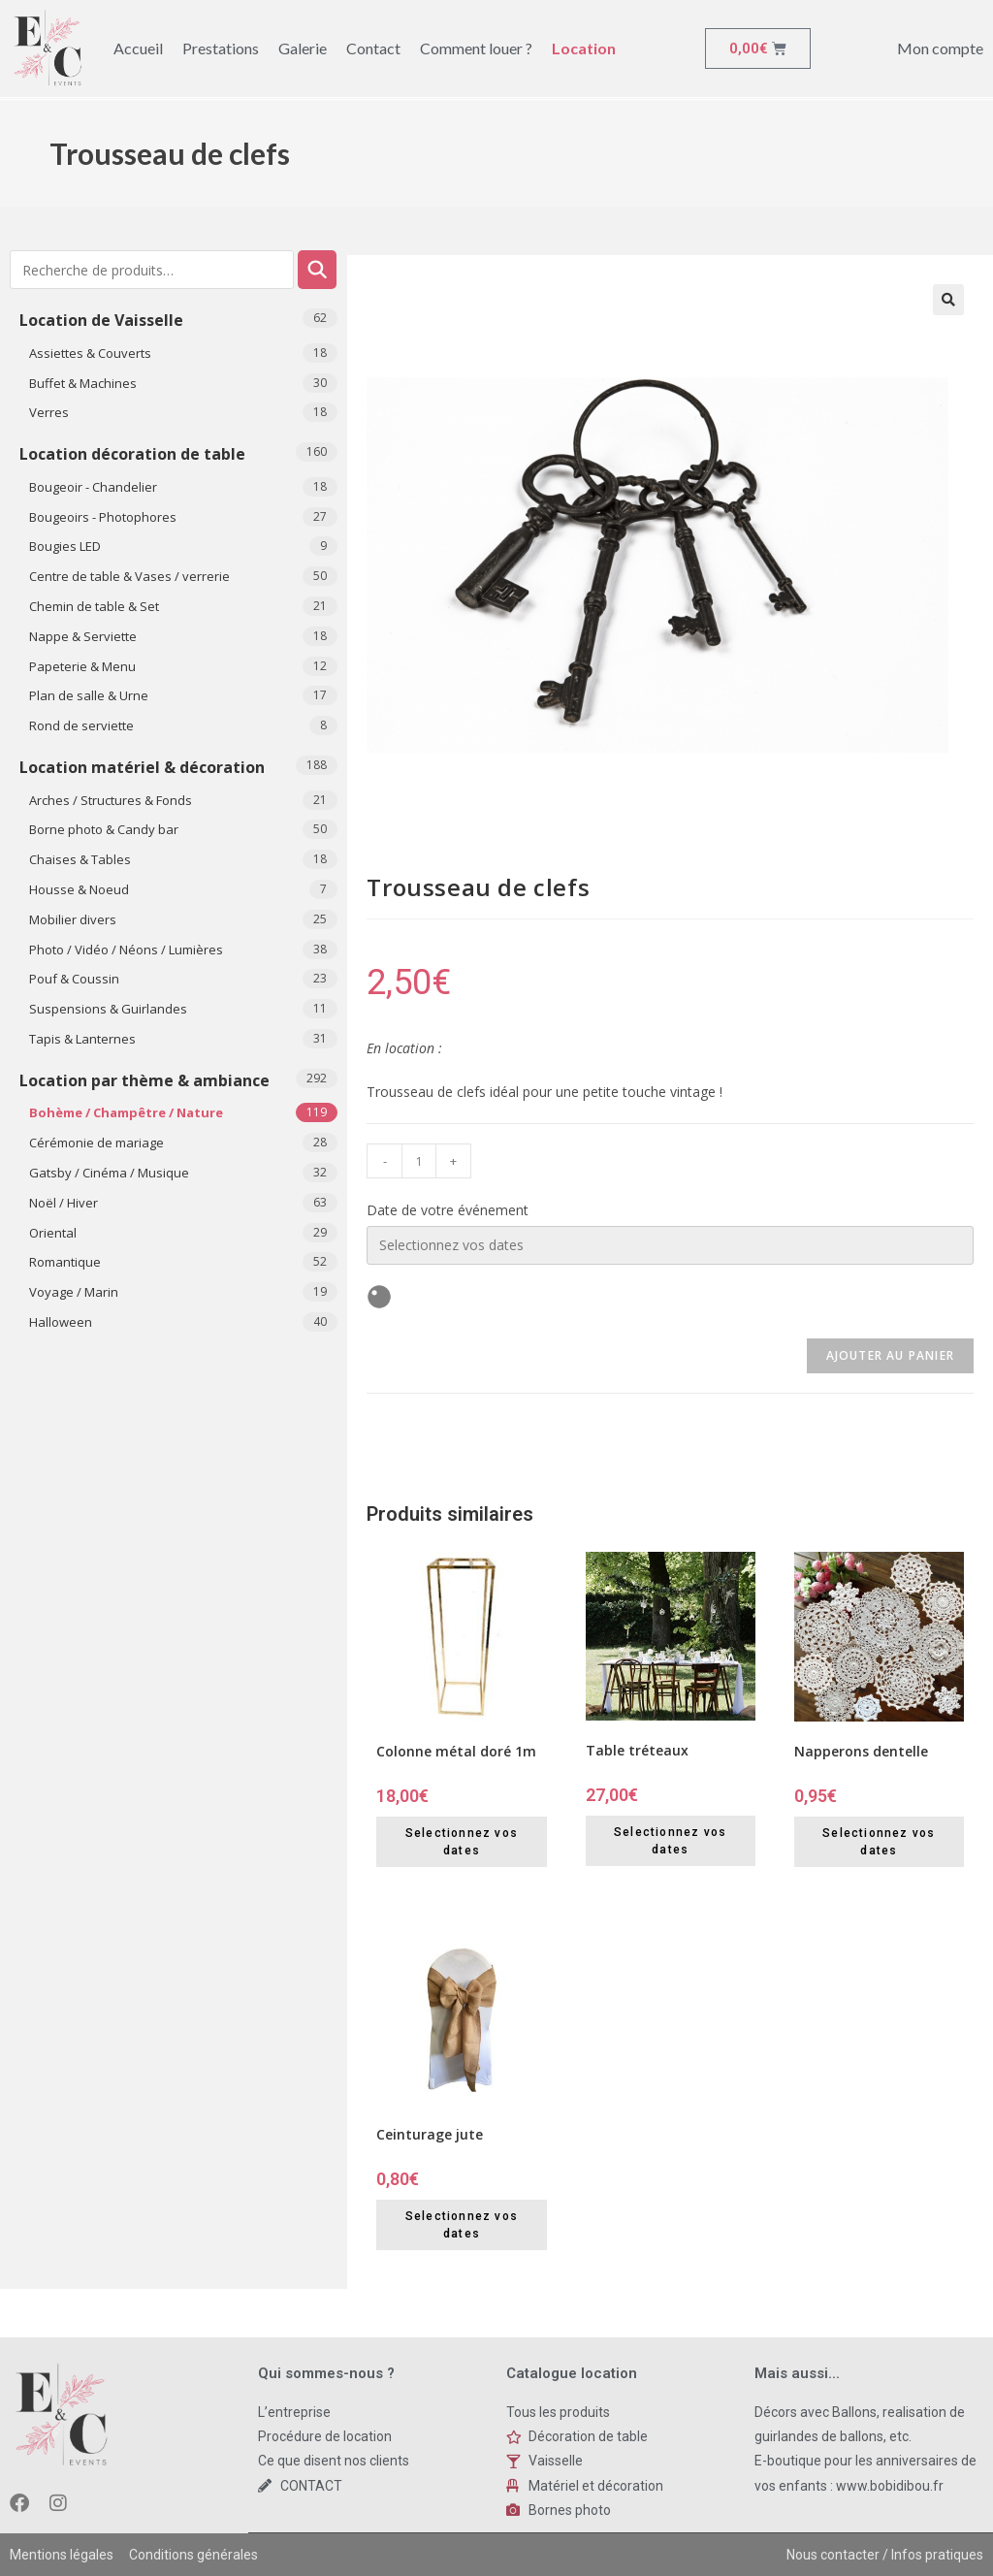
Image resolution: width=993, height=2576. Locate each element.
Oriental (53, 1232)
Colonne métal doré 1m (456, 1751)
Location (584, 48)
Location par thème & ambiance (144, 1080)
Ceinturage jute (429, 2134)
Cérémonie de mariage (96, 1142)
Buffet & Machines (83, 383)
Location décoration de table (132, 454)
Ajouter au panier (890, 1355)
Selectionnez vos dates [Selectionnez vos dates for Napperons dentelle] (878, 1841)
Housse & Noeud (79, 889)
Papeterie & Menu (82, 666)
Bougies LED (65, 546)
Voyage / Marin (73, 1292)
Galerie (302, 48)
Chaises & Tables (80, 859)
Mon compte (940, 48)
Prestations (220, 48)
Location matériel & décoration (142, 767)
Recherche (317, 269)
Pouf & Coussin (74, 978)
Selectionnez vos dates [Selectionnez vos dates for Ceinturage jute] (461, 2224)
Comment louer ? (476, 48)
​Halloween (60, 1322)
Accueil (138, 48)
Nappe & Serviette (83, 636)
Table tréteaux (637, 1750)
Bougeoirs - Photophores (102, 517)
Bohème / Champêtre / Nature (126, 1112)
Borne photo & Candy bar (103, 829)
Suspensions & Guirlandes (108, 1008)
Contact (373, 48)
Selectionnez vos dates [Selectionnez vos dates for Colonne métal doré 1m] (461, 1841)
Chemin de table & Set (94, 606)
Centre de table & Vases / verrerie (129, 576)
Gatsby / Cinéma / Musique (109, 1172)
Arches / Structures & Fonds (110, 800)
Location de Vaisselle (101, 320)
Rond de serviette (81, 725)
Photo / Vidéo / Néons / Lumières (126, 949)
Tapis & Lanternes (82, 1038)
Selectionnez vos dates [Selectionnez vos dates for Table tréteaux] (670, 1840)
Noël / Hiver (63, 1202)
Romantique (65, 1262)
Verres (49, 412)
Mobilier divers (72, 919)
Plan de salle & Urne (88, 695)
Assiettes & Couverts (90, 353)
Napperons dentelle (861, 1751)
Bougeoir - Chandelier (93, 487)
